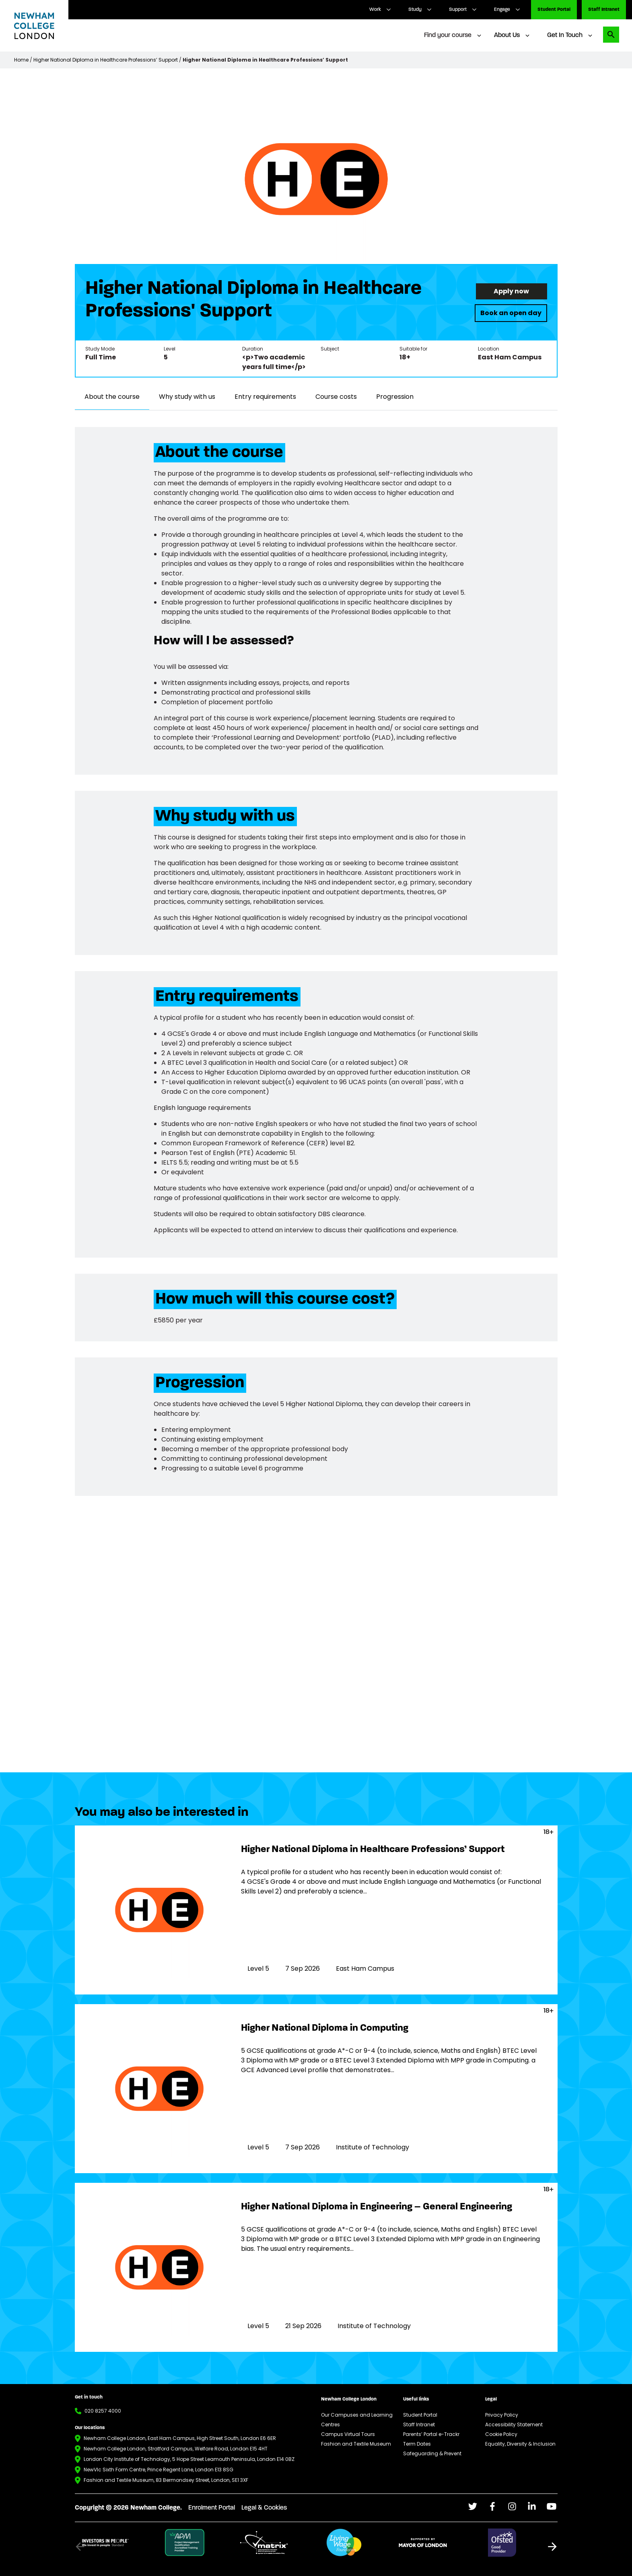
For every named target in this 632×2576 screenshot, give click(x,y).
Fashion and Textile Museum (356, 2443)
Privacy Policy (501, 2414)
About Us (507, 35)
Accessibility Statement (514, 2424)
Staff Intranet (604, 9)
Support (458, 9)
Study (415, 9)
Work (375, 9)
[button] (552, 2546)
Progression (395, 396)
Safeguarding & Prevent (432, 2453)
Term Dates (417, 2443)
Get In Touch (565, 35)
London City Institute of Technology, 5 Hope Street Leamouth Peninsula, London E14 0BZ (189, 2459)
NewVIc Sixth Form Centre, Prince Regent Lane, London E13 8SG (158, 2469)
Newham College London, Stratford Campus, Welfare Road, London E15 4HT (176, 2448)
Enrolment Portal (211, 2508)
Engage (502, 9)
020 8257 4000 (102, 2410)
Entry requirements (265, 396)
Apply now (511, 291)
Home (21, 59)
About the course (112, 396)
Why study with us (187, 396)
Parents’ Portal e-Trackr (431, 2434)
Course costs (336, 396)
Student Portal (553, 9)
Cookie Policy (501, 2434)
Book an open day (510, 313)
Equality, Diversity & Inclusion (520, 2443)
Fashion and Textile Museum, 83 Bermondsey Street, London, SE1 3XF (166, 2480)
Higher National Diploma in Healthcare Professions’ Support (105, 59)
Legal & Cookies (264, 2508)
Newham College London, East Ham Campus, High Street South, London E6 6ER (180, 2438)
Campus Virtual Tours (348, 2434)
